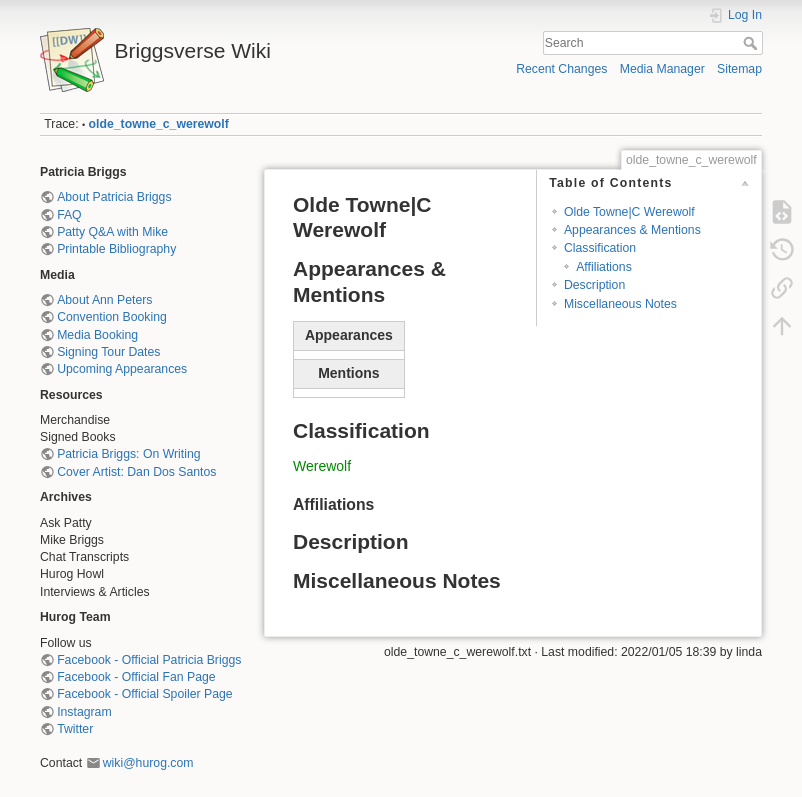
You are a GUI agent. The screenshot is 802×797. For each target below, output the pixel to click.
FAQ (69, 215)
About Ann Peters (104, 300)
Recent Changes (561, 69)
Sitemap (739, 69)
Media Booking (97, 335)
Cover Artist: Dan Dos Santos (136, 472)
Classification (600, 248)
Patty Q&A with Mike (112, 232)
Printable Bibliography (116, 249)
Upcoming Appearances (122, 369)
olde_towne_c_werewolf (159, 124)
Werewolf (322, 466)
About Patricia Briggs (114, 197)
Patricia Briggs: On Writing (128, 454)
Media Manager (662, 69)
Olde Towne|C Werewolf (629, 212)
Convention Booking (112, 317)
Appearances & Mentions (632, 230)
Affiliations (604, 267)
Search (752, 43)
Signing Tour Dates (108, 352)
